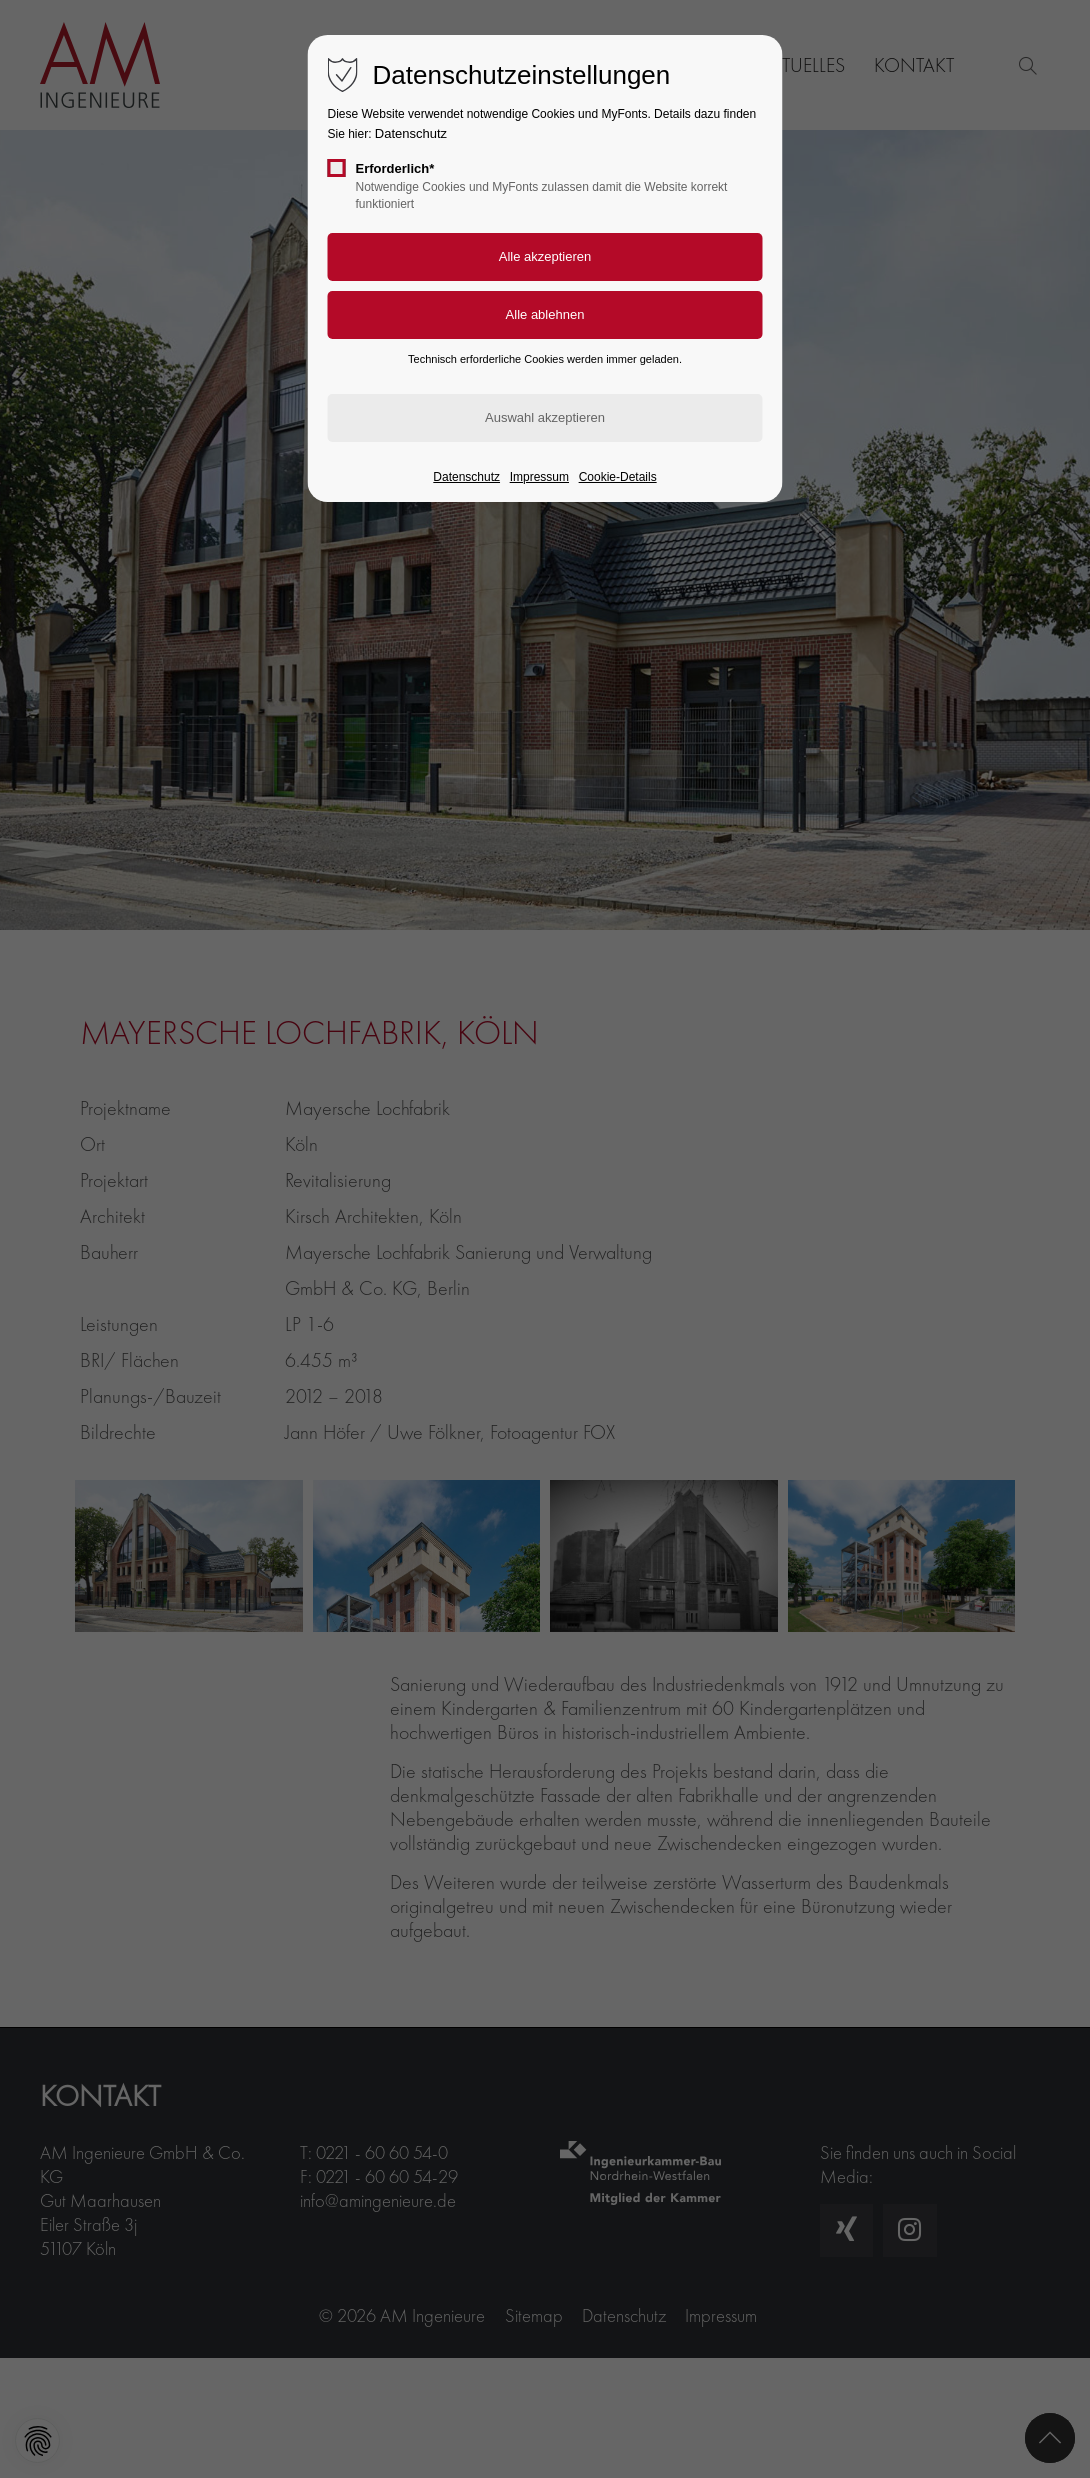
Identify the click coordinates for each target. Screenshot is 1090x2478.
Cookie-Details (618, 477)
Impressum (539, 477)
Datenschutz (411, 133)
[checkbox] (337, 168)
